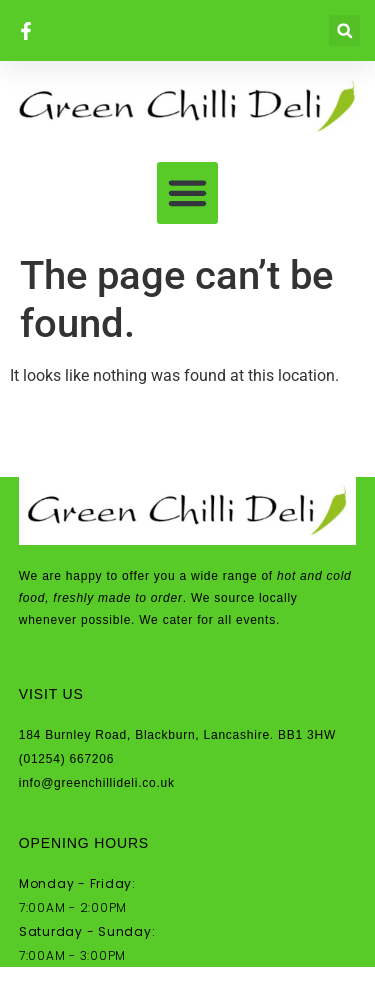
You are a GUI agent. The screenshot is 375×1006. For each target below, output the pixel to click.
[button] (344, 30)
